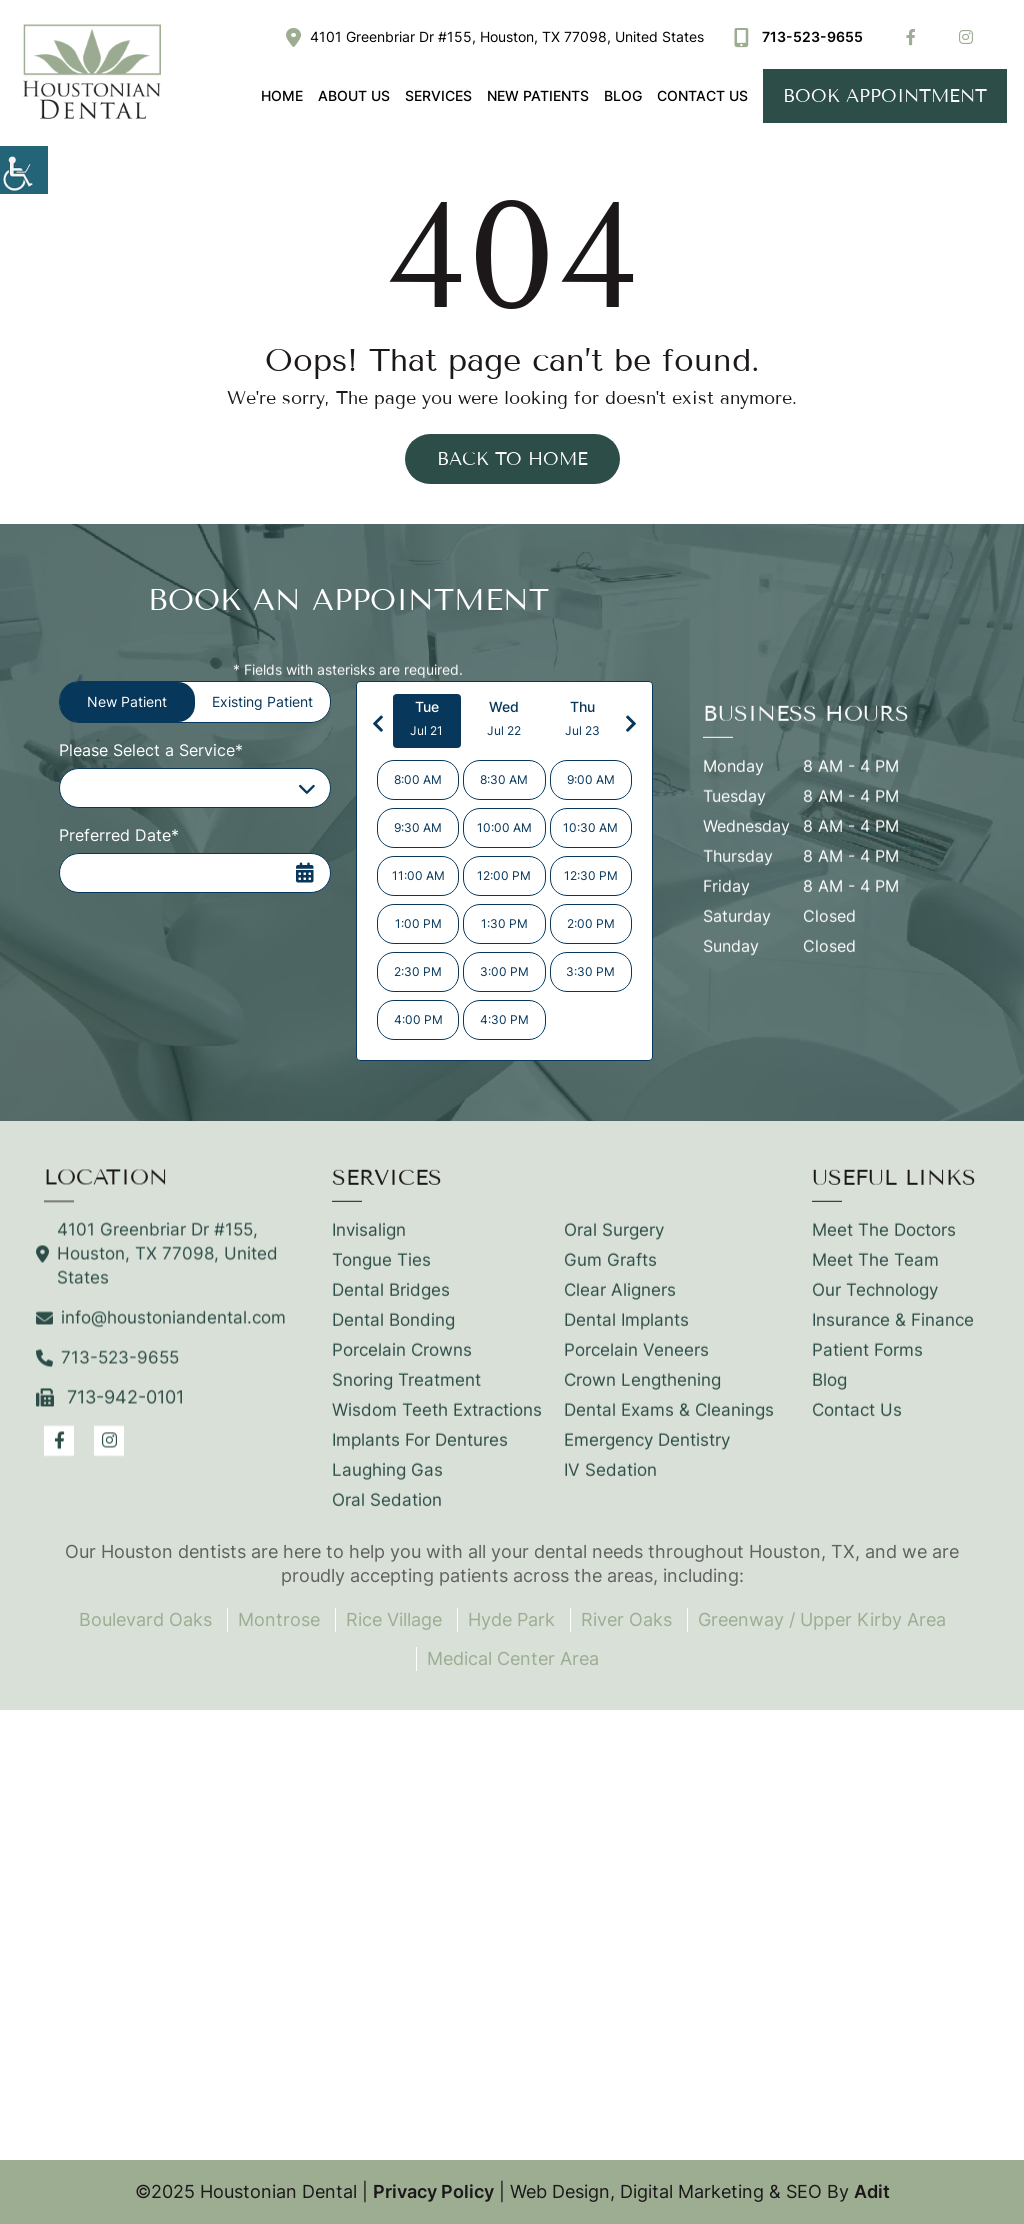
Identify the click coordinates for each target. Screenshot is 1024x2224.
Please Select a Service (160, 788)
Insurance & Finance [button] (893, 1333)
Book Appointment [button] (885, 96)
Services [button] (438, 95)
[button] (24, 170)
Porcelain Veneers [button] (636, 1363)
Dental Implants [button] (626, 1333)
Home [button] (282, 95)
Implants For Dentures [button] (420, 1453)
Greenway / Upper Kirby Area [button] (822, 1619)
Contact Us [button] (702, 95)
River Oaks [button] (626, 1619)
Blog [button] (623, 95)
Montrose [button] (279, 1619)
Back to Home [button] (512, 459)
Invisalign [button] (369, 1243)
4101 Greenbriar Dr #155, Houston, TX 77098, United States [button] (495, 36)
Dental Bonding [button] (393, 1333)
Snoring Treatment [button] (406, 1393)
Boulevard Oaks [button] (145, 1619)
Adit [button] (872, 2191)
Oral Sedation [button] (387, 1513)
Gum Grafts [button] (610, 1273)
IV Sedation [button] (610, 1483)
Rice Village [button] (394, 1619)
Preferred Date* (119, 835)
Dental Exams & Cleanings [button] (669, 1423)
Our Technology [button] (875, 1303)
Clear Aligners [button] (620, 1303)
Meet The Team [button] (875, 1273)
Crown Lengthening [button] (642, 1393)
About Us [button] (354, 95)
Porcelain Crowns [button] (402, 1363)
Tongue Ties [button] (381, 1273)
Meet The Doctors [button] (884, 1243)
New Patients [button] (538, 95)
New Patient (127, 701)
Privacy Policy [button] (433, 2191)
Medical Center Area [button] (513, 1658)
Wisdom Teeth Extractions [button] (437, 1423)
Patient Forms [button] (867, 1363)
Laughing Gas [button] (387, 1483)
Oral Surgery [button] (614, 1243)
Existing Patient (262, 701)
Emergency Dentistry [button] (647, 1453)
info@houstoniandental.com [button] (165, 1331)
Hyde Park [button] (511, 1619)
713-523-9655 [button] (798, 36)
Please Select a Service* (151, 750)
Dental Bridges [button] (391, 1303)
